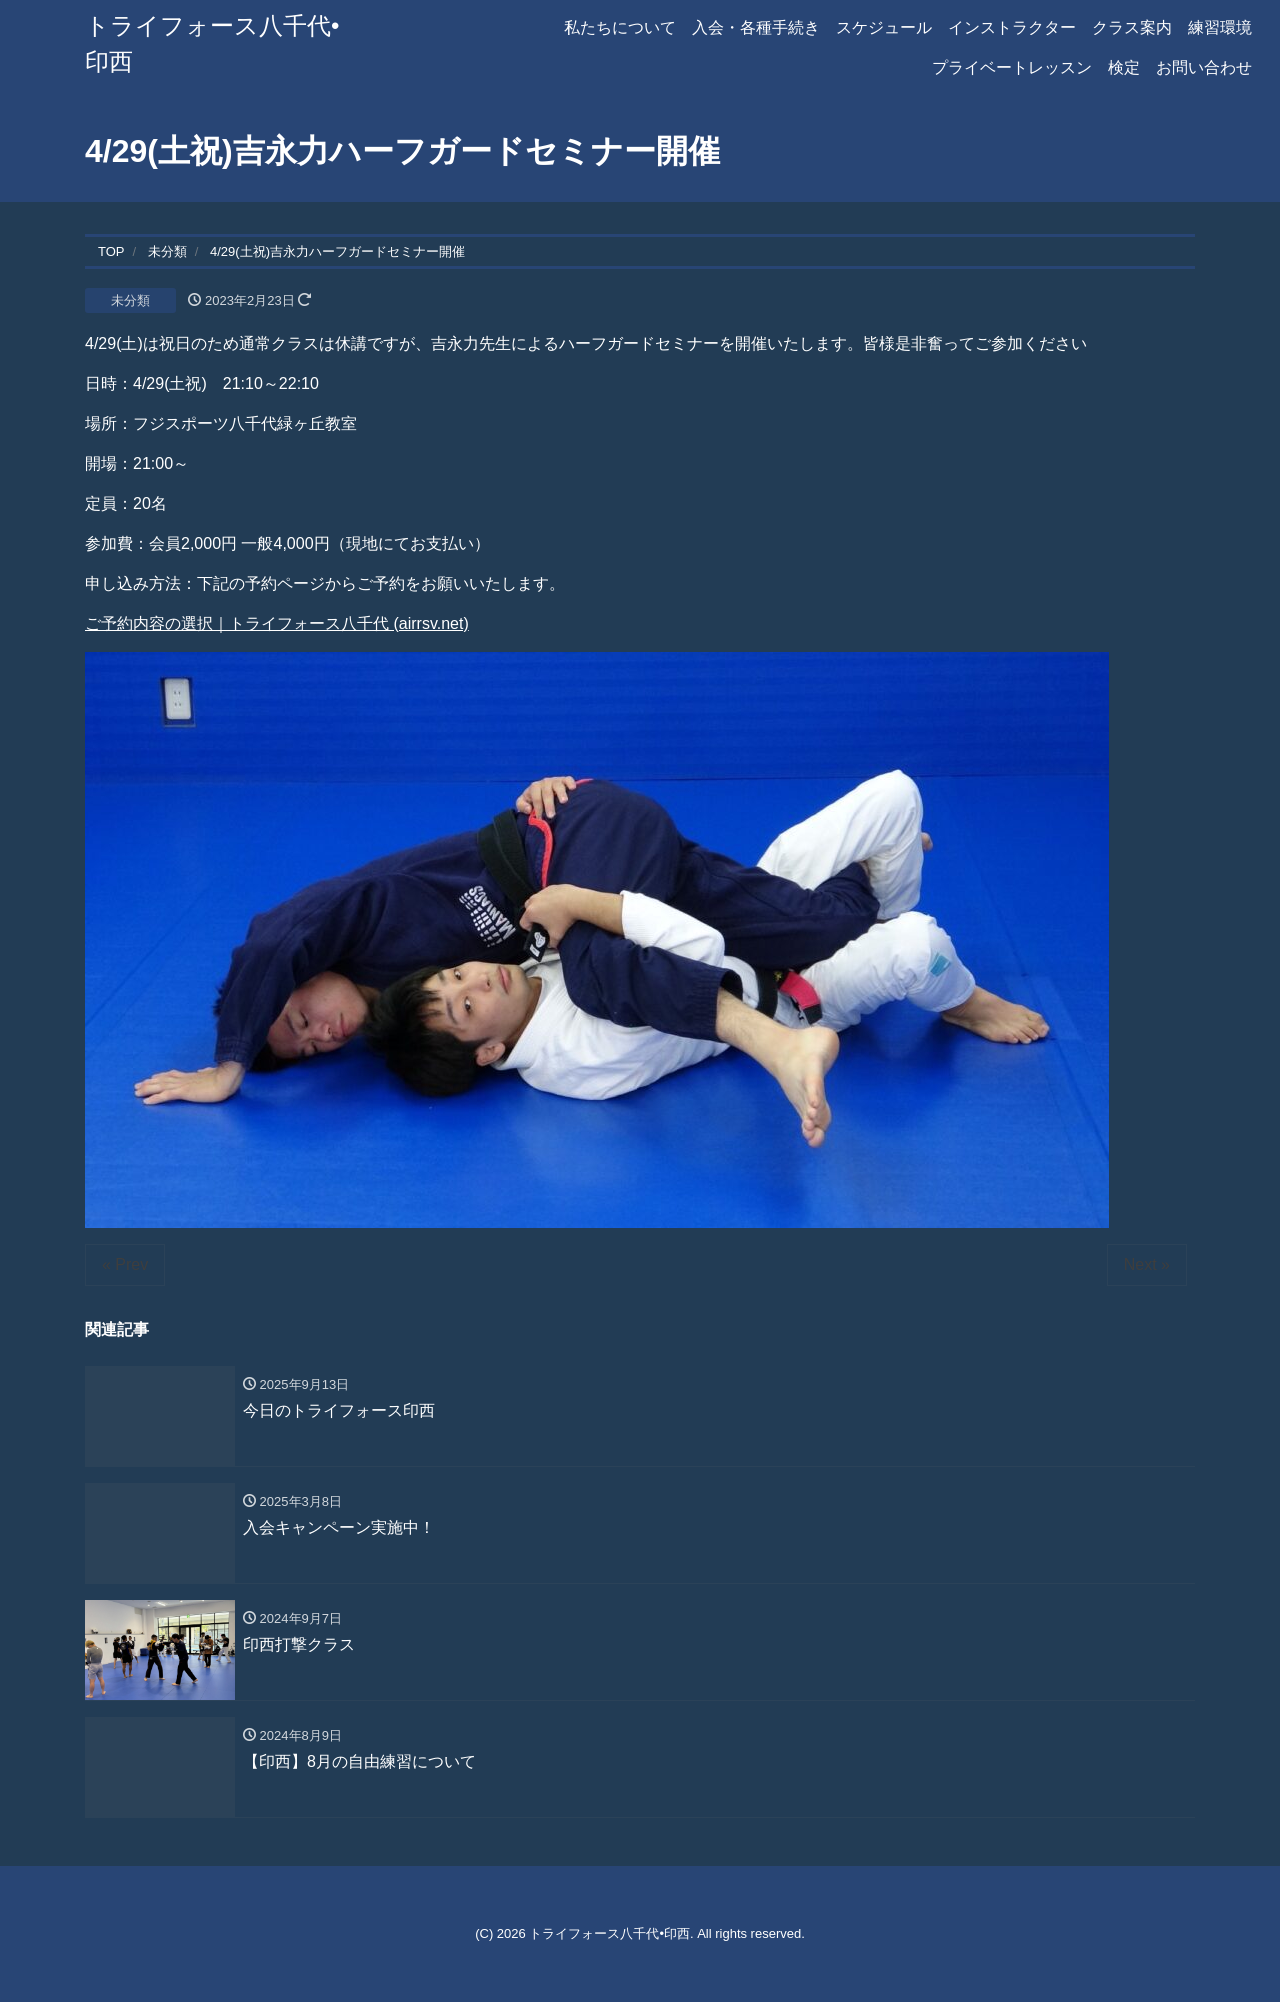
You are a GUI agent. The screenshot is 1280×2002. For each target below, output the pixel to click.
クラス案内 (1132, 27)
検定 (1124, 67)
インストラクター (1012, 27)
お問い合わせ (1204, 67)
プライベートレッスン (1012, 67)
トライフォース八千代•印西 (609, 1933)
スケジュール (884, 27)
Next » (1147, 1264)
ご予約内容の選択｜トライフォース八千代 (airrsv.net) (277, 623)
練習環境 (1220, 27)
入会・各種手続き (756, 27)
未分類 (130, 300)
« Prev (125, 1264)
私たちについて (620, 27)
